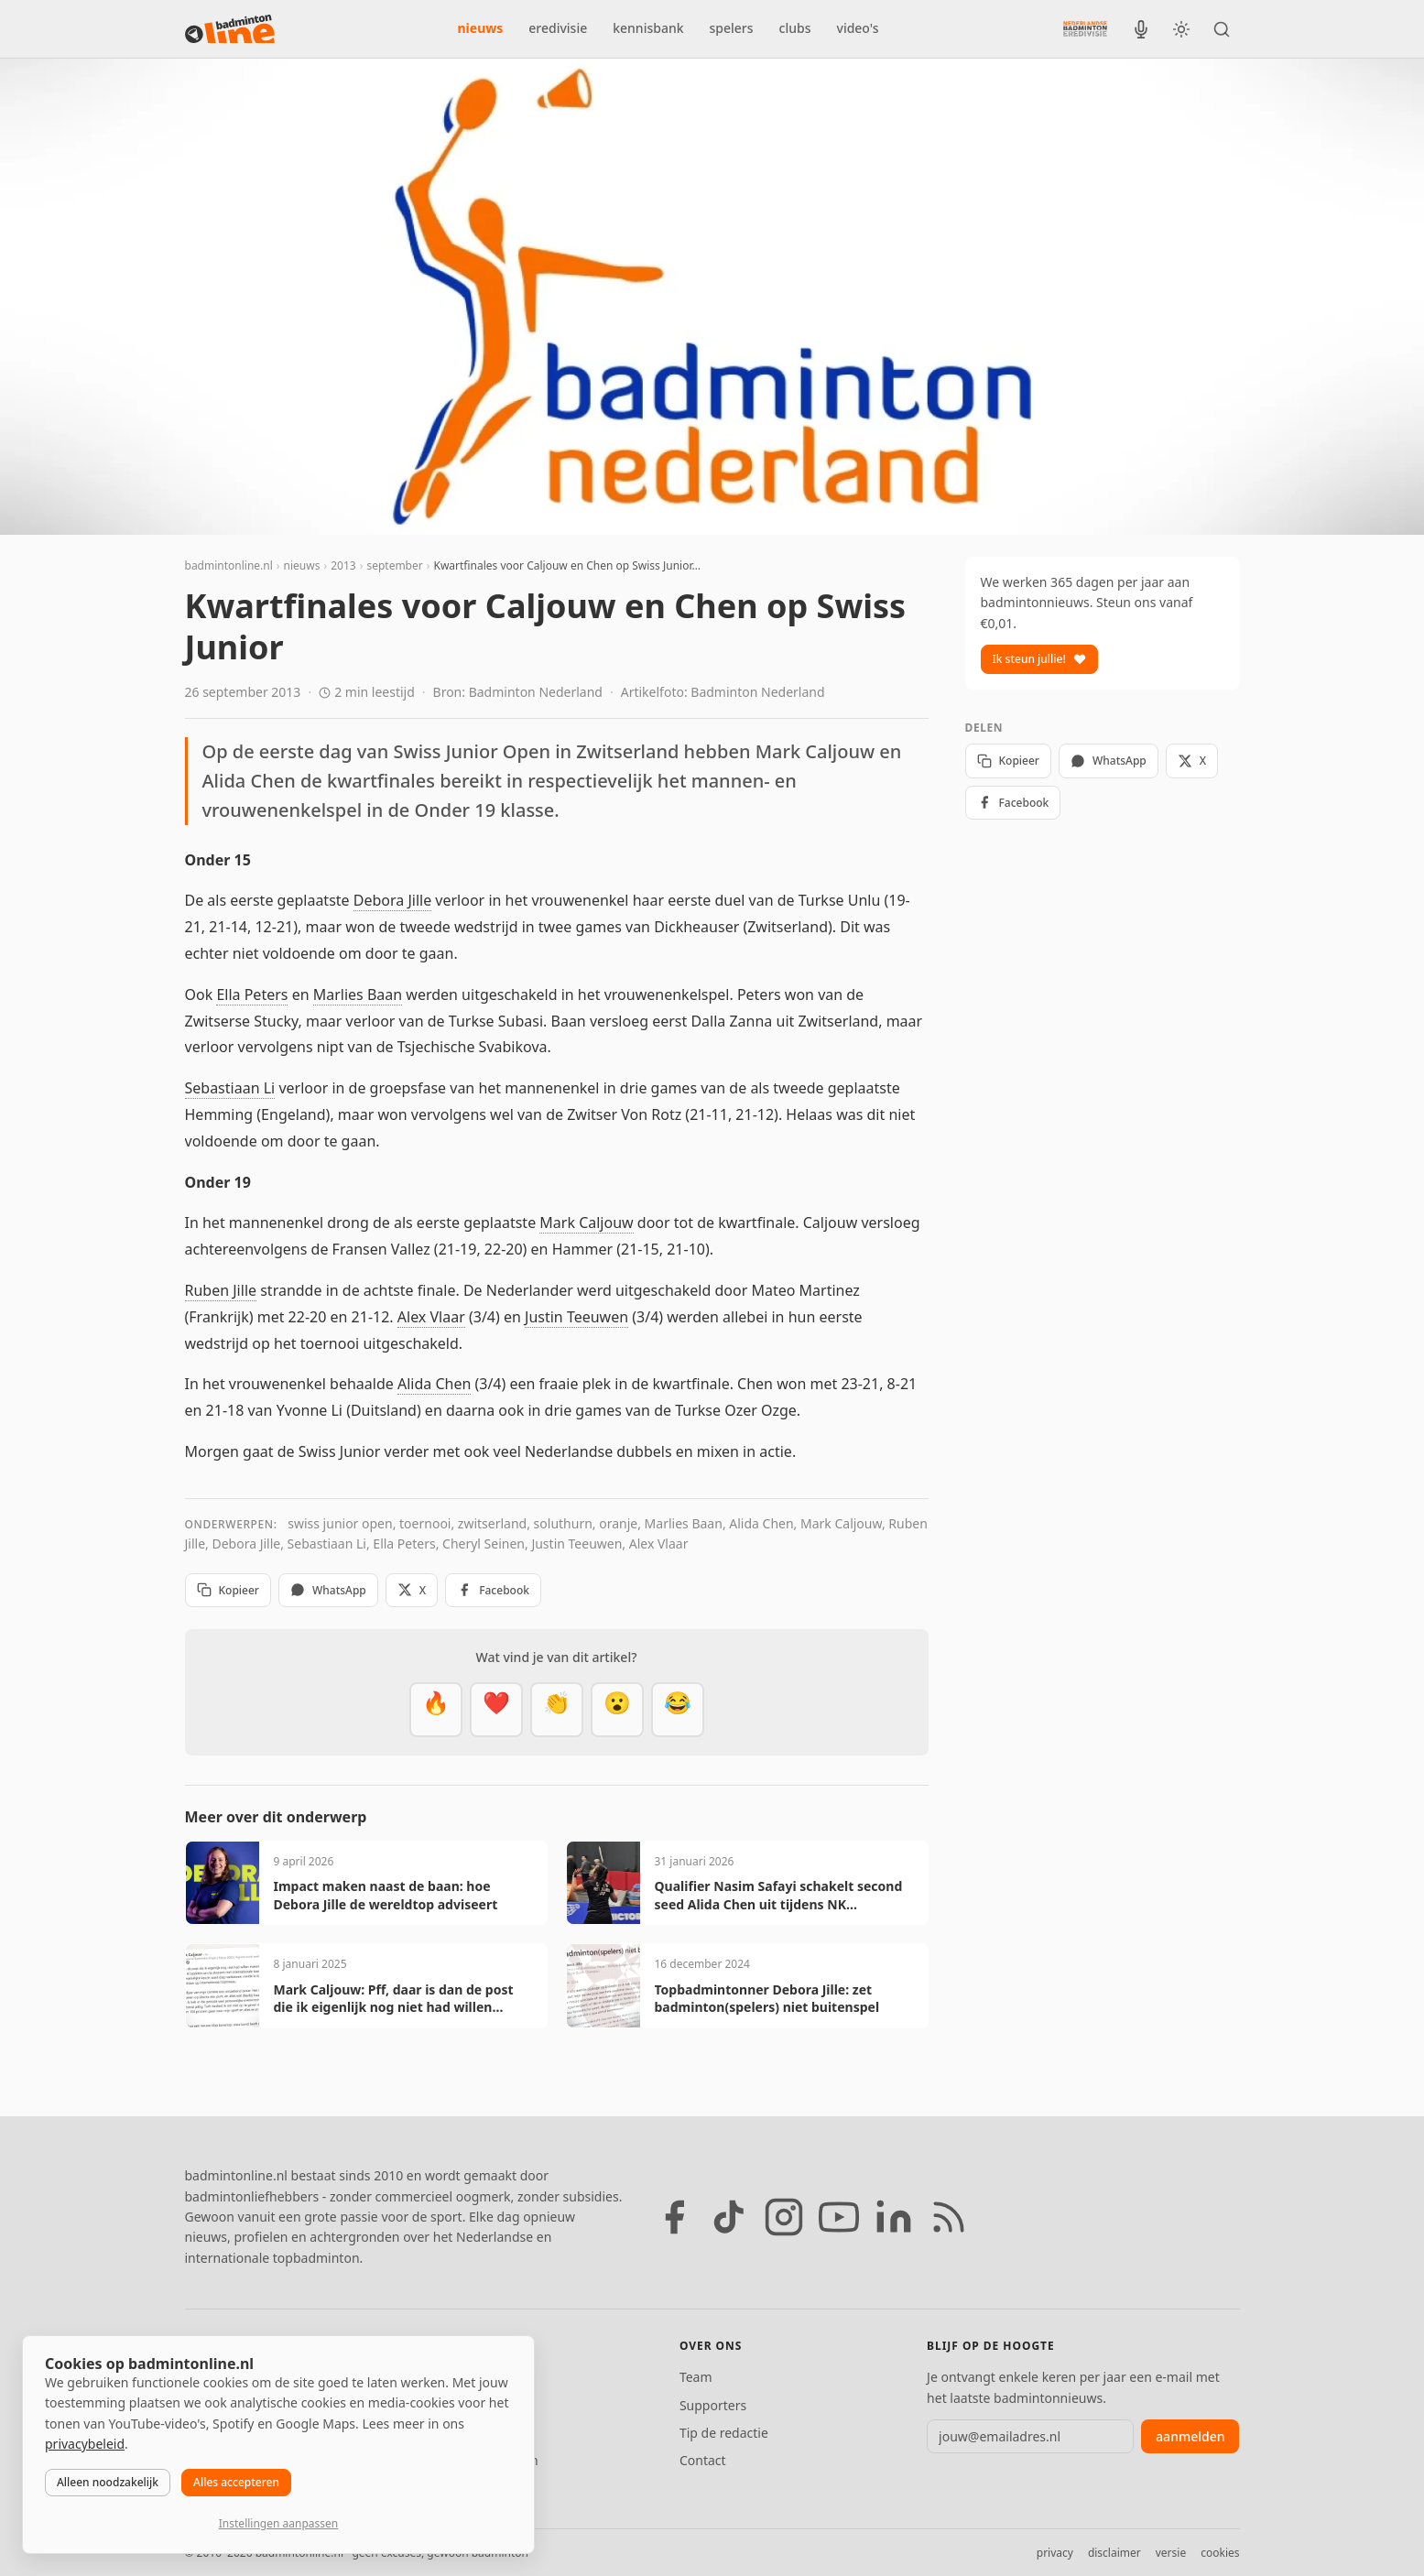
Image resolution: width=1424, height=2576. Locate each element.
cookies (1220, 2552)
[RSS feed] (949, 2217)
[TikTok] (729, 2217)
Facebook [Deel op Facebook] (493, 1590)
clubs (795, 28)
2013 (343, 565)
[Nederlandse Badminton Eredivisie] (1085, 28)
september (394, 565)
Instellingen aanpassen (278, 2523)
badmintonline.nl (229, 565)
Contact (702, 2460)
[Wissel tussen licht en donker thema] (1181, 29)
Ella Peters (252, 994)
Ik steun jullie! (1039, 659)
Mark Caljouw (586, 1222)
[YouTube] (839, 2217)
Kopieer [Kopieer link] (228, 1590)
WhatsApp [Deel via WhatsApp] (328, 1590)
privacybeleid (85, 2443)
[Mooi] (496, 1709)
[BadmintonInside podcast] (1141, 29)
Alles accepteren (236, 2482)
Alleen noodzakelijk (107, 2482)
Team (695, 2377)
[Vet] (435, 1709)
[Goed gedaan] (556, 1709)
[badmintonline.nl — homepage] (230, 29)
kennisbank (648, 28)
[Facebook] (674, 2217)
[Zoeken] (1221, 29)
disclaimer (1114, 2552)
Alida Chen (434, 1384)
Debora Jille (392, 900)
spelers (732, 28)
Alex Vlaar (431, 1317)
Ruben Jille (221, 1290)
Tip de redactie (723, 2432)
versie (1171, 2552)
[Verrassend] (617, 1709)
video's (858, 28)
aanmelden (1190, 2436)
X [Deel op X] (411, 1590)
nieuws (481, 28)
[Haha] (677, 1709)
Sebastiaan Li (230, 1088)
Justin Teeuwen (576, 1317)
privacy (1055, 2552)
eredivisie (557, 28)
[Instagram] (784, 2217)
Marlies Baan (357, 994)
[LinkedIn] (894, 2217)
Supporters (712, 2405)
